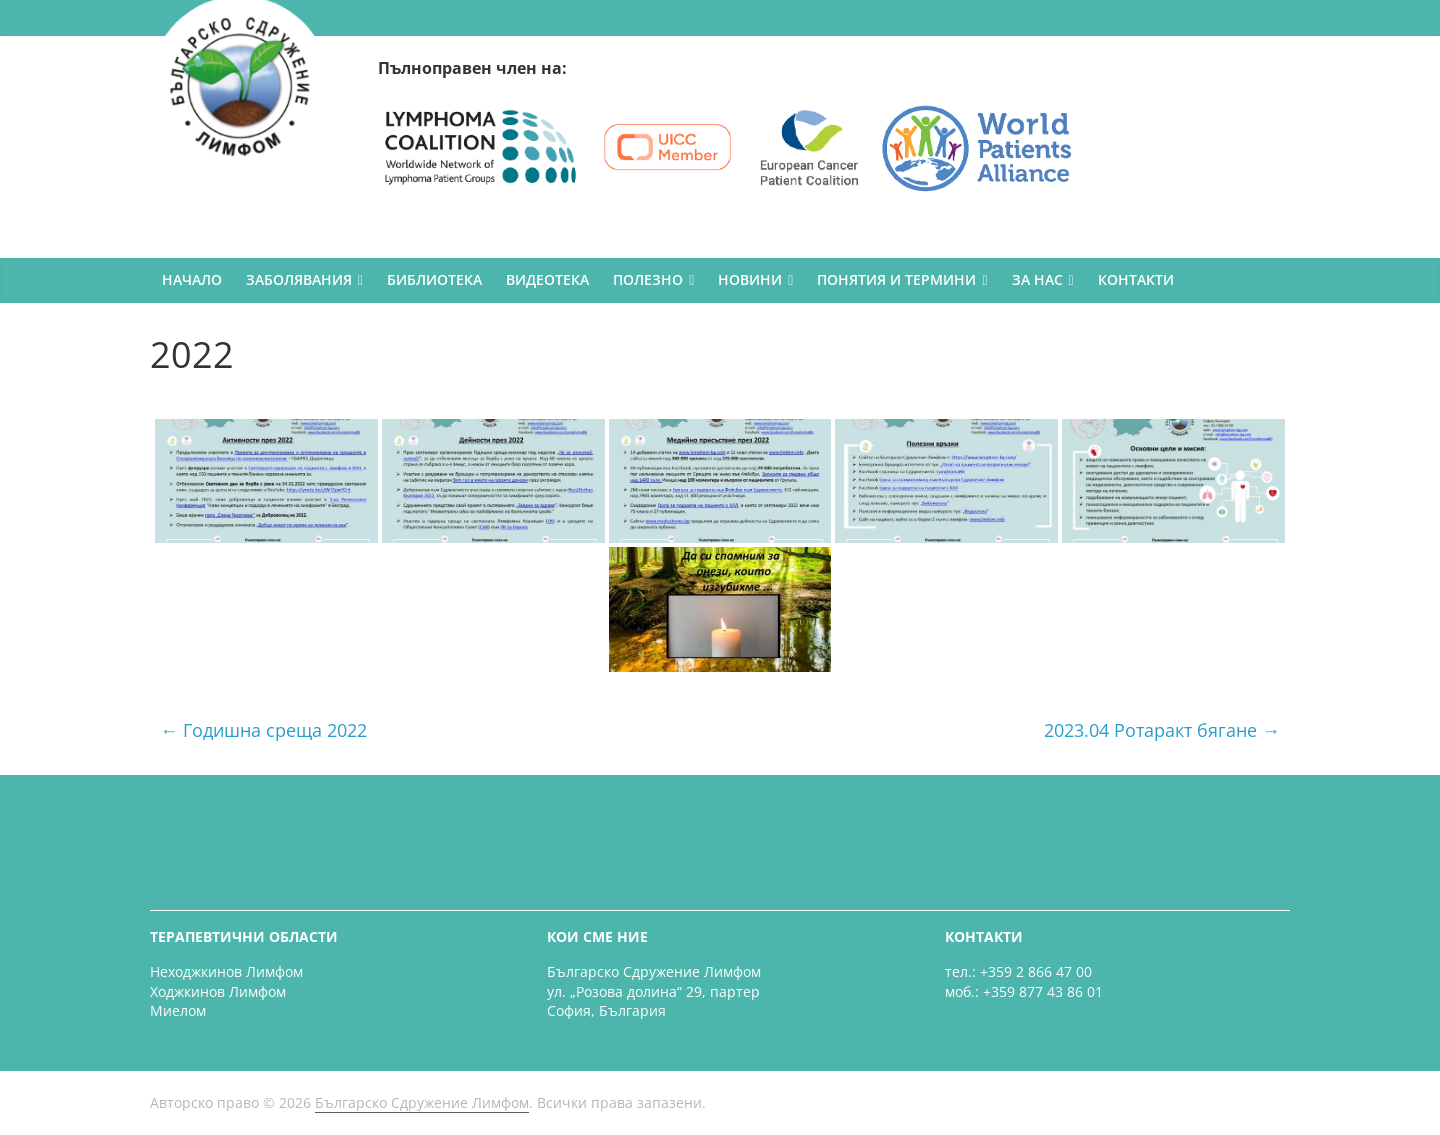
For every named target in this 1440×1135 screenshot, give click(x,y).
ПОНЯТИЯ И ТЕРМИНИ (896, 279)
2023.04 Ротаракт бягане (1162, 730)
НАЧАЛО (192, 279)
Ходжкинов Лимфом (218, 991)
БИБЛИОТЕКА (434, 279)
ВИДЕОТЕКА (547, 279)
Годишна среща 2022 (263, 730)
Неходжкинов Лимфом (226, 971)
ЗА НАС (1037, 279)
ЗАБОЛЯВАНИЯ (299, 279)
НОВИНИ (750, 279)
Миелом (178, 1010)
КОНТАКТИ (1136, 279)
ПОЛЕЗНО (648, 279)
